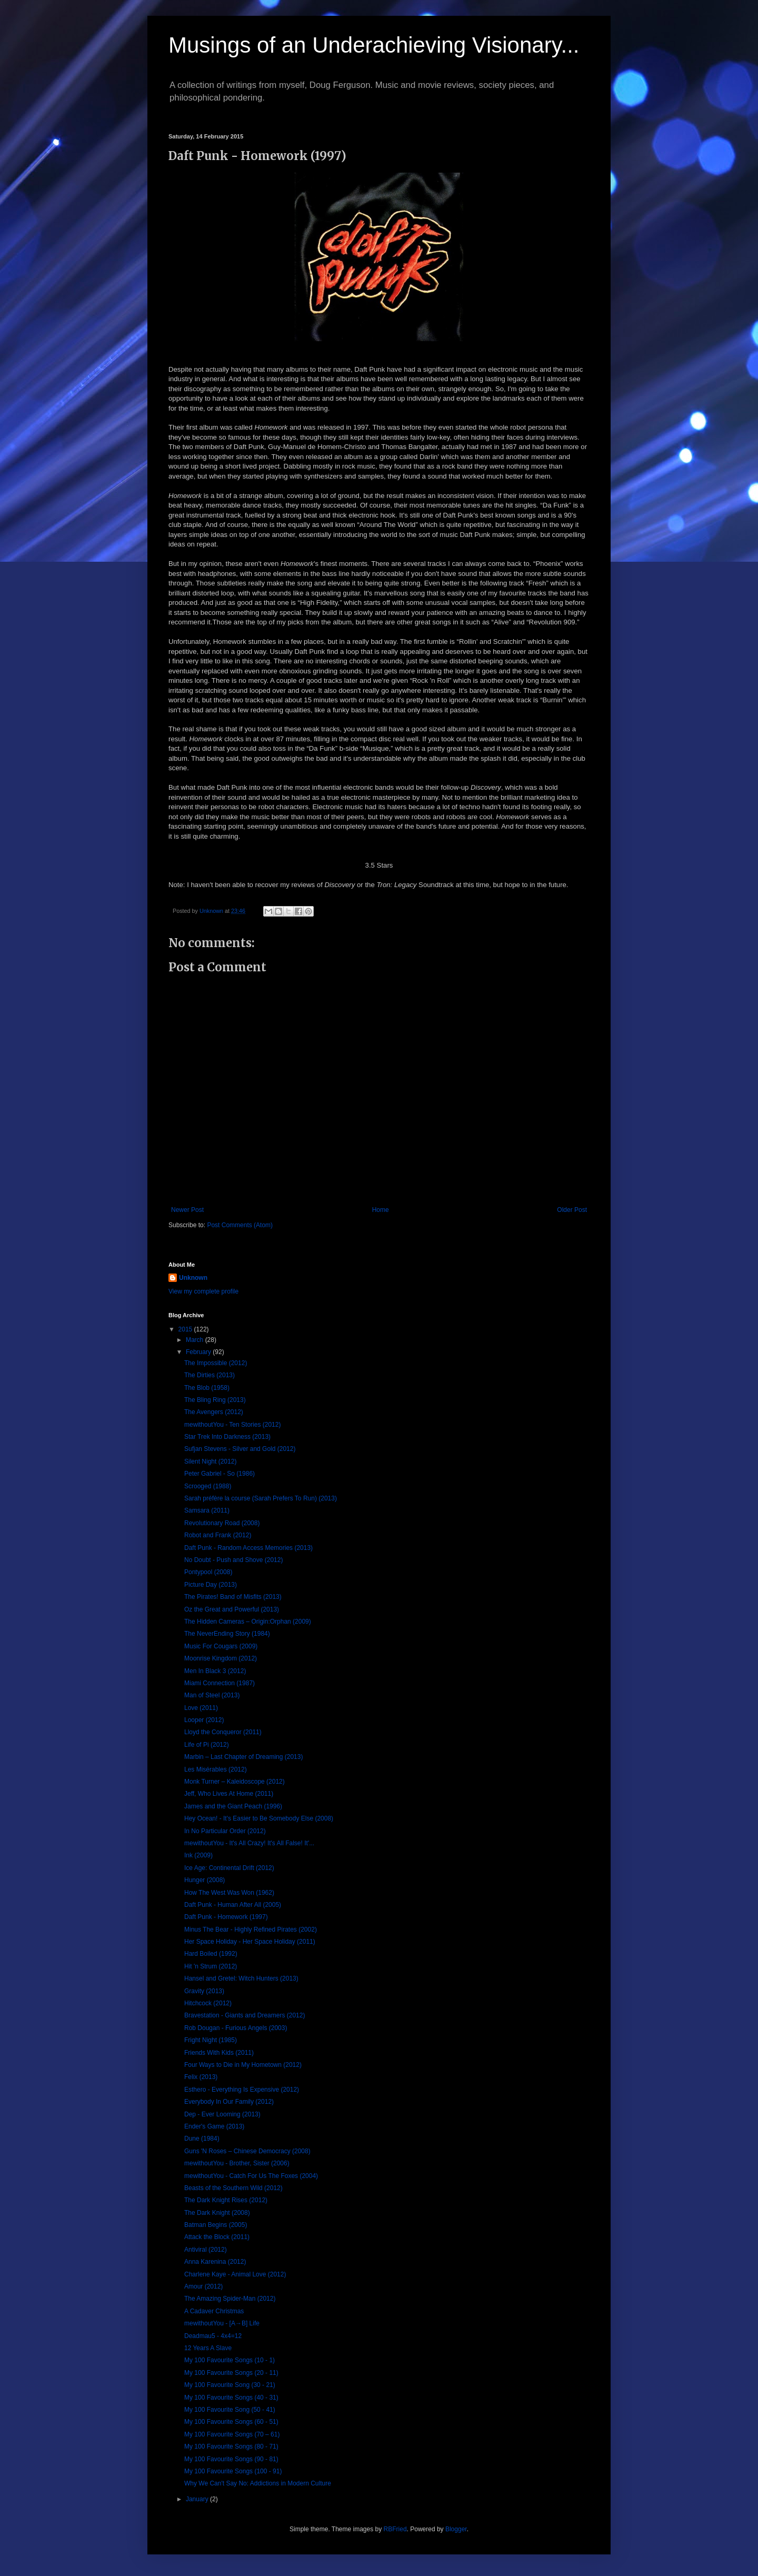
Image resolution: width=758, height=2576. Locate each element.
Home (380, 1210)
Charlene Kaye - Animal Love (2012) (235, 2274)
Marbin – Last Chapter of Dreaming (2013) (243, 1757)
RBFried (395, 2529)
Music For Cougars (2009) (220, 1646)
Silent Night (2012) (210, 1461)
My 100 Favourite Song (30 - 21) (229, 2385)
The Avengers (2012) (213, 1412)
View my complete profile (203, 1291)
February (199, 1352)
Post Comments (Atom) (240, 1225)
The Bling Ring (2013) (215, 1400)
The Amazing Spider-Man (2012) (229, 2298)
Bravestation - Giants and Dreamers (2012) (244, 2015)
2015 (186, 1329)
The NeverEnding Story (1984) (227, 1633)
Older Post (572, 1210)
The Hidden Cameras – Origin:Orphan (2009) (247, 1621)
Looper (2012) (204, 1720)
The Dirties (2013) (209, 1375)
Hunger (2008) (204, 1880)
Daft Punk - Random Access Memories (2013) (248, 1547)
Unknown (193, 1277)
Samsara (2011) (207, 1510)
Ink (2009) (198, 1855)
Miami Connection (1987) (219, 1683)
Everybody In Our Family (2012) (229, 2101)
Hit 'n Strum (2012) (210, 1966)
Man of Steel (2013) (212, 1695)
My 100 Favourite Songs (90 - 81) (231, 2459)
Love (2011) (201, 1708)
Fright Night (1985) (210, 2040)
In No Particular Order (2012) (225, 1831)
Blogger (456, 2529)
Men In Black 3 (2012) (215, 1671)
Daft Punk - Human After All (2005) (232, 1904)
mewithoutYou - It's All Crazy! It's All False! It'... (249, 1843)
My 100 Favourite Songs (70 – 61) (232, 2434)
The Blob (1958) (207, 1387)
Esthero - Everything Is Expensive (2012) (241, 2089)
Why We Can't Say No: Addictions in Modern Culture (257, 2483)
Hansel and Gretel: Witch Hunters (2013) (241, 1978)
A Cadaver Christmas (214, 2311)
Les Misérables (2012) (215, 1769)
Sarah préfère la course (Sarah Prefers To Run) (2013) (260, 1498)
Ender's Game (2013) (214, 2126)
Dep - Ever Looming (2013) (222, 2114)
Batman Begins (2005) (215, 2225)
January (198, 2499)
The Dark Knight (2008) (217, 2212)
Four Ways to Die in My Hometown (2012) (243, 2064)
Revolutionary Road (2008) (222, 1523)
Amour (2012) (203, 2286)
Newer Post (187, 1210)
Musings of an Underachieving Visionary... (374, 45)
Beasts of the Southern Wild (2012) (233, 2188)
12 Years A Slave (208, 2348)
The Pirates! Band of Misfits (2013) (233, 1596)
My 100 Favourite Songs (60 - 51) (231, 2421)
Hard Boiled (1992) (210, 1953)
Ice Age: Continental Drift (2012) (229, 1868)
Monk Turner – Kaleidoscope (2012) (234, 1781)
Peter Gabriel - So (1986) (219, 1473)
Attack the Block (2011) (217, 2237)
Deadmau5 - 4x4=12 (213, 2336)
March (195, 1340)
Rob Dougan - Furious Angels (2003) (235, 2028)
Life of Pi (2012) (206, 1744)
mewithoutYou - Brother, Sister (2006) (237, 2163)
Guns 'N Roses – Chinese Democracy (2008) (247, 2151)
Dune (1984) (202, 2138)
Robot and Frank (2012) (217, 1535)
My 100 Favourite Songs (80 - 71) (231, 2446)
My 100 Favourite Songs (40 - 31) (231, 2397)
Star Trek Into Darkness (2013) (227, 1436)
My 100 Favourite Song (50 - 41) (229, 2409)
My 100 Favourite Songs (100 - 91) (233, 2471)
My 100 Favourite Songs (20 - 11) (231, 2372)
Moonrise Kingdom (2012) (220, 1658)
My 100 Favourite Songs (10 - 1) (229, 2360)
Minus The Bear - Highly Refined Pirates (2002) (250, 1929)
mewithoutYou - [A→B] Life (222, 2323)
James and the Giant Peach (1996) (233, 1806)
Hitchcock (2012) (208, 2003)
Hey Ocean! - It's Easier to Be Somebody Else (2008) (258, 1818)
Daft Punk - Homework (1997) (226, 1917)
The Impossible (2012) (215, 1363)
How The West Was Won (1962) (229, 1892)
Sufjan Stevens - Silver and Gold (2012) (239, 1449)
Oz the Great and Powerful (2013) (231, 1609)
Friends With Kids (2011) (219, 2052)
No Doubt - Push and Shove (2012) (233, 1560)
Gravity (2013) (204, 1991)
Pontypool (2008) (208, 1572)
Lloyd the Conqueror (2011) (223, 1732)
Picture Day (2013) (210, 1584)
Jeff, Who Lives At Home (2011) (228, 1793)
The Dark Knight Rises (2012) (225, 2200)
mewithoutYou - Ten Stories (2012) (232, 1424)
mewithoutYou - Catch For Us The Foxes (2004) (251, 2176)
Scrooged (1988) (207, 1486)
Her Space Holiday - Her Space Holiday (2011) (249, 1941)
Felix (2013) (200, 2077)
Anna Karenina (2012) (215, 2261)
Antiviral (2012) (205, 2249)
